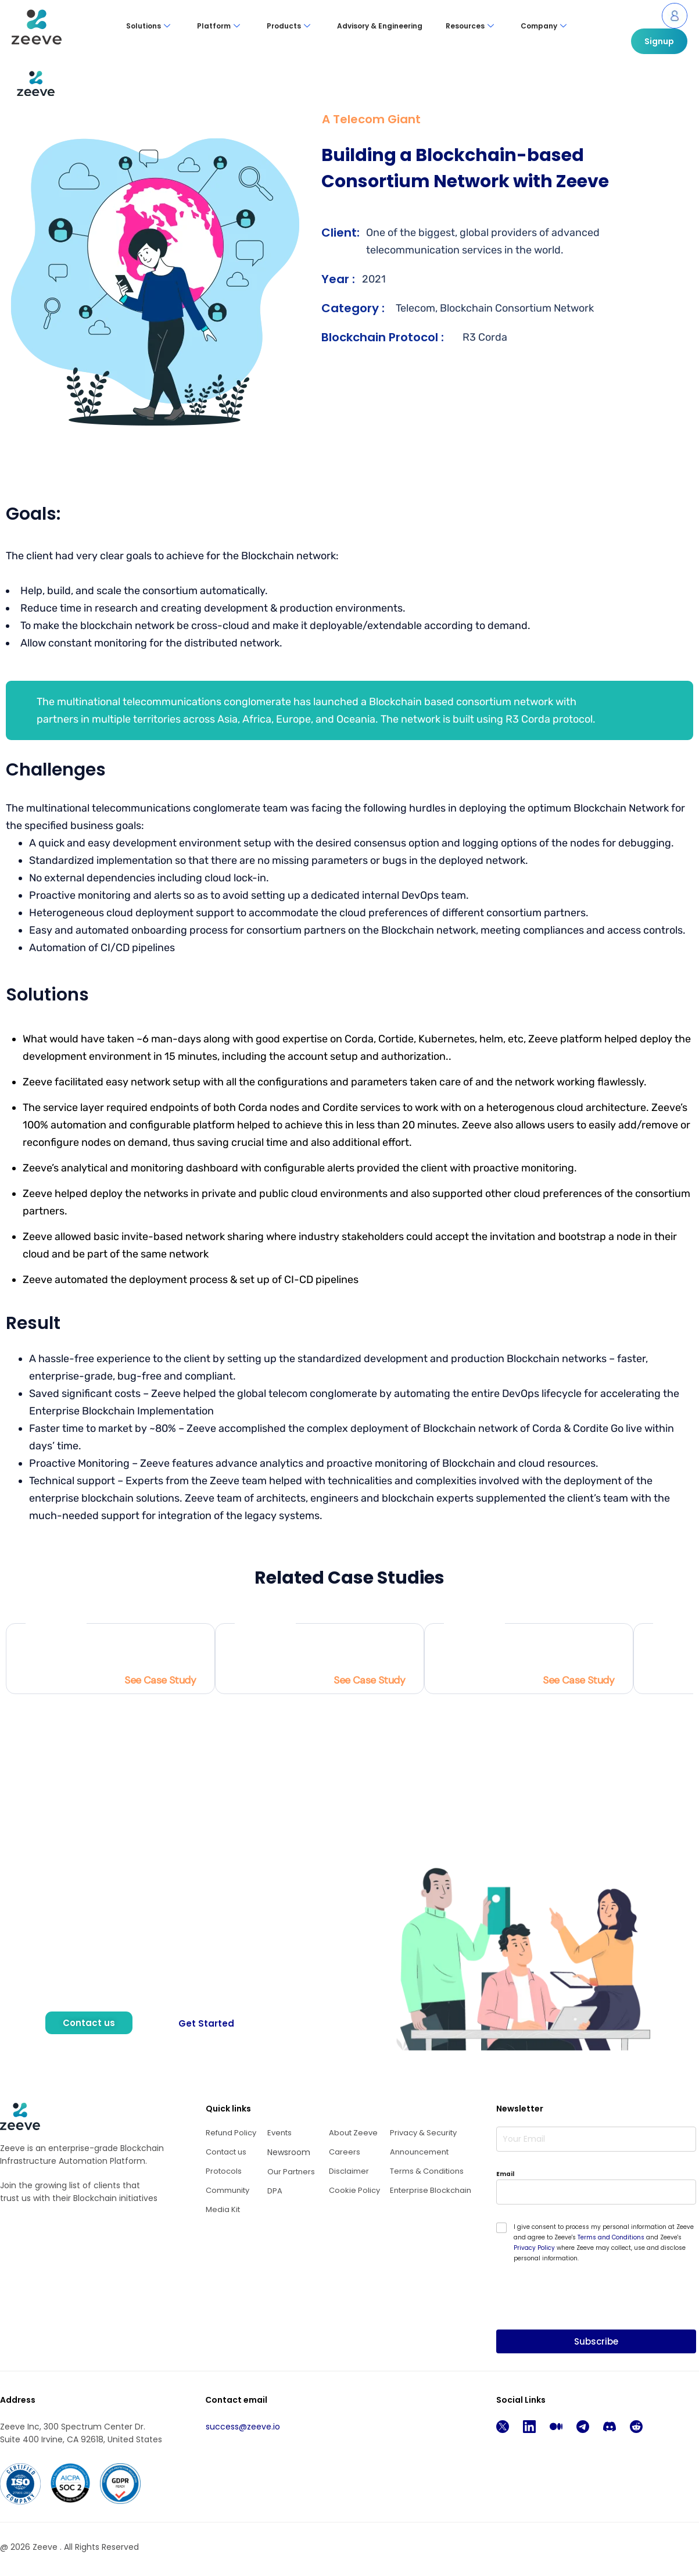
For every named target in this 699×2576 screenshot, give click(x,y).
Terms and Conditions (611, 2237)
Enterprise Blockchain (430, 2190)
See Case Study (160, 1680)
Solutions (148, 26)
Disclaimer (349, 2171)
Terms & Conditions (427, 2171)
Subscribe (596, 2341)
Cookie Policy (354, 2190)
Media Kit (223, 2209)
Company (544, 26)
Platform (218, 26)
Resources (470, 26)
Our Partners (291, 2171)
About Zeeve (353, 2132)
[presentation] (584, 2322)
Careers (344, 2151)
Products (288, 26)
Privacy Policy (534, 2247)
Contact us (226, 2151)
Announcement (419, 2151)
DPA (274, 2190)
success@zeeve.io (243, 2426)
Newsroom (288, 2152)
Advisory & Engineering (379, 26)
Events (279, 2132)
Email (505, 2174)
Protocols (224, 2171)
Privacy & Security (423, 2132)
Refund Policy (231, 2132)
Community (227, 2190)
